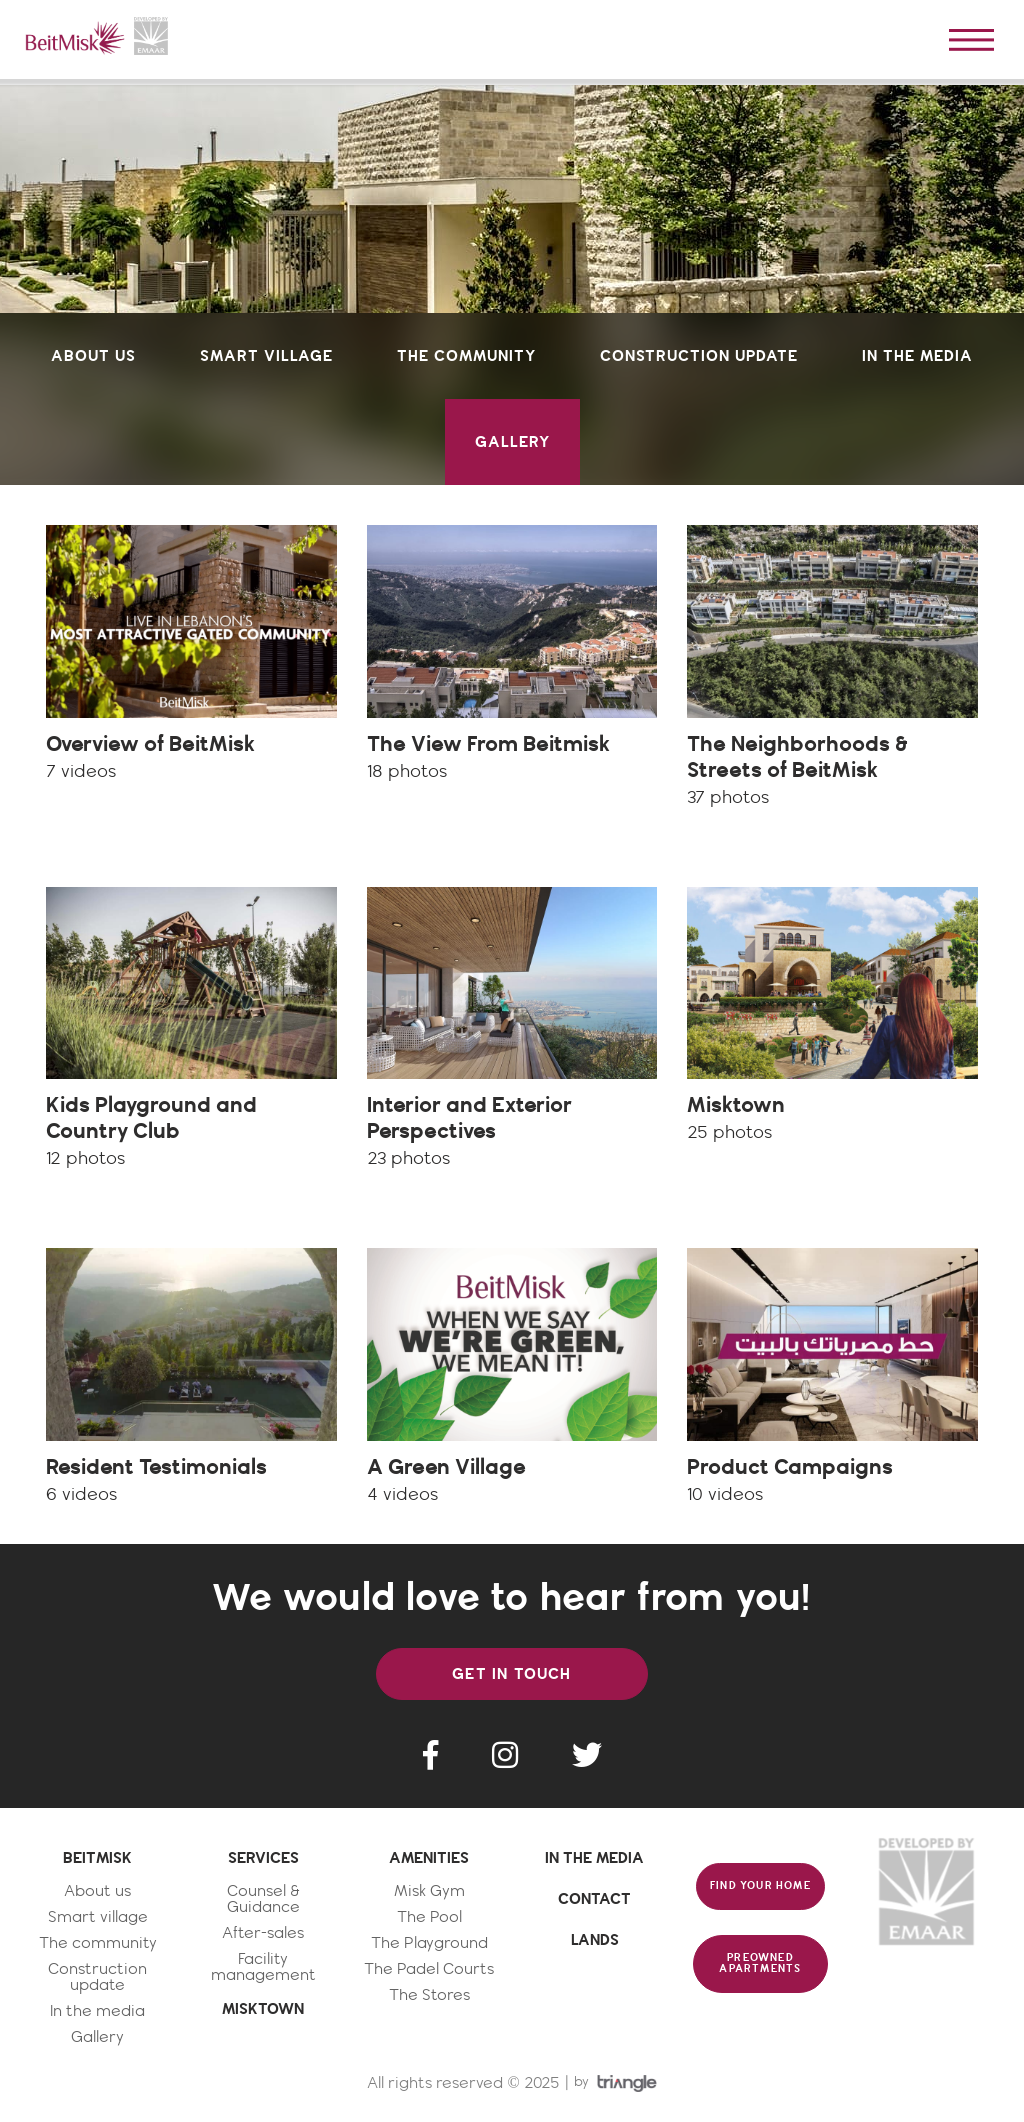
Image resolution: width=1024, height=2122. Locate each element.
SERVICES (263, 1858)
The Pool (429, 1917)
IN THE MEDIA (594, 1858)
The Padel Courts (429, 1969)
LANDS (595, 1940)
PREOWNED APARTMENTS (760, 1963)
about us (93, 356)
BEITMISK (97, 1858)
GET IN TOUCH (511, 1674)
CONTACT (594, 1899)
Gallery (97, 2037)
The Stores (429, 1995)
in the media (917, 356)
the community (466, 356)
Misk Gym (429, 1891)
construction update (699, 356)
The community (98, 1943)
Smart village (98, 1917)
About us (97, 1891)
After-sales (263, 1933)
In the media (97, 2011)
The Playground (429, 1943)
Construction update (97, 1977)
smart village (266, 356)
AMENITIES (429, 1858)
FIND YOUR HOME (760, 1886)
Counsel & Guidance (263, 1899)
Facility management (263, 1967)
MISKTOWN (263, 2009)
